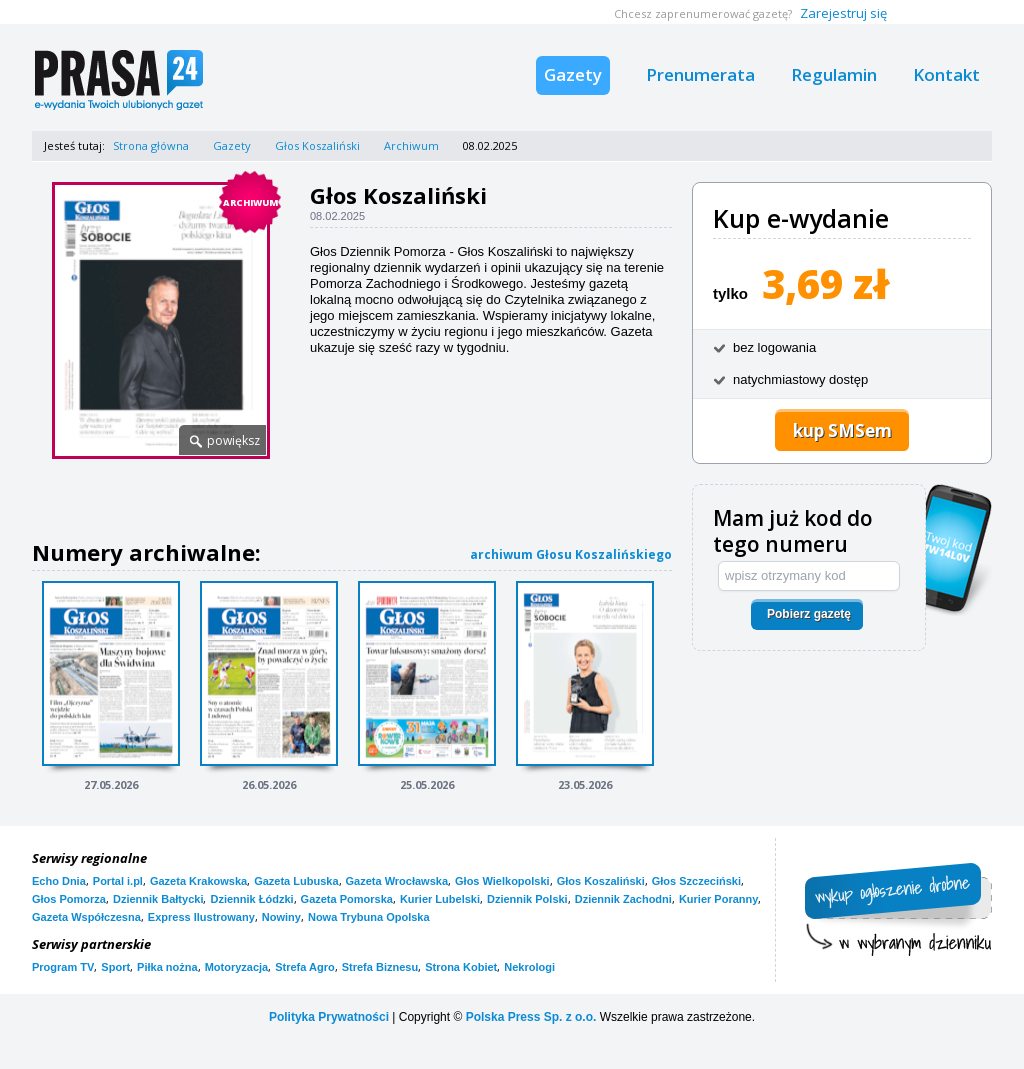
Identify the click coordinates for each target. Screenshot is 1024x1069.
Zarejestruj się (843, 13)
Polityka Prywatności (329, 1017)
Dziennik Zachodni (623, 899)
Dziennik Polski (527, 899)
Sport (115, 967)
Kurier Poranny (718, 899)
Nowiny (281, 917)
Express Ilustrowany (201, 917)
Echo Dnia (59, 881)
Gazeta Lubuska (296, 881)
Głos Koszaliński (317, 145)
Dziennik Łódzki (251, 899)
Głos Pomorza (69, 899)
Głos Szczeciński (696, 881)
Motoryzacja (237, 967)
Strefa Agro (305, 967)
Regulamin (834, 74)
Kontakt (946, 74)
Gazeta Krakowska (198, 881)
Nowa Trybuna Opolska (369, 917)
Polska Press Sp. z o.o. (531, 1017)
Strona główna (151, 145)
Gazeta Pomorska (347, 899)
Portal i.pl (118, 881)
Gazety (573, 74)
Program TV (63, 967)
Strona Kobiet (461, 967)
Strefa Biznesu (380, 967)
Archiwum (411, 145)
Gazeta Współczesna (86, 917)
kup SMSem (842, 430)
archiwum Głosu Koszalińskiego (571, 554)
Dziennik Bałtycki (158, 899)
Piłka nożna (167, 967)
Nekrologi (529, 967)
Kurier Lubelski (440, 899)
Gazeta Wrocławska (397, 881)
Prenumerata (700, 74)
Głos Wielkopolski (502, 881)
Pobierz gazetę (809, 614)
